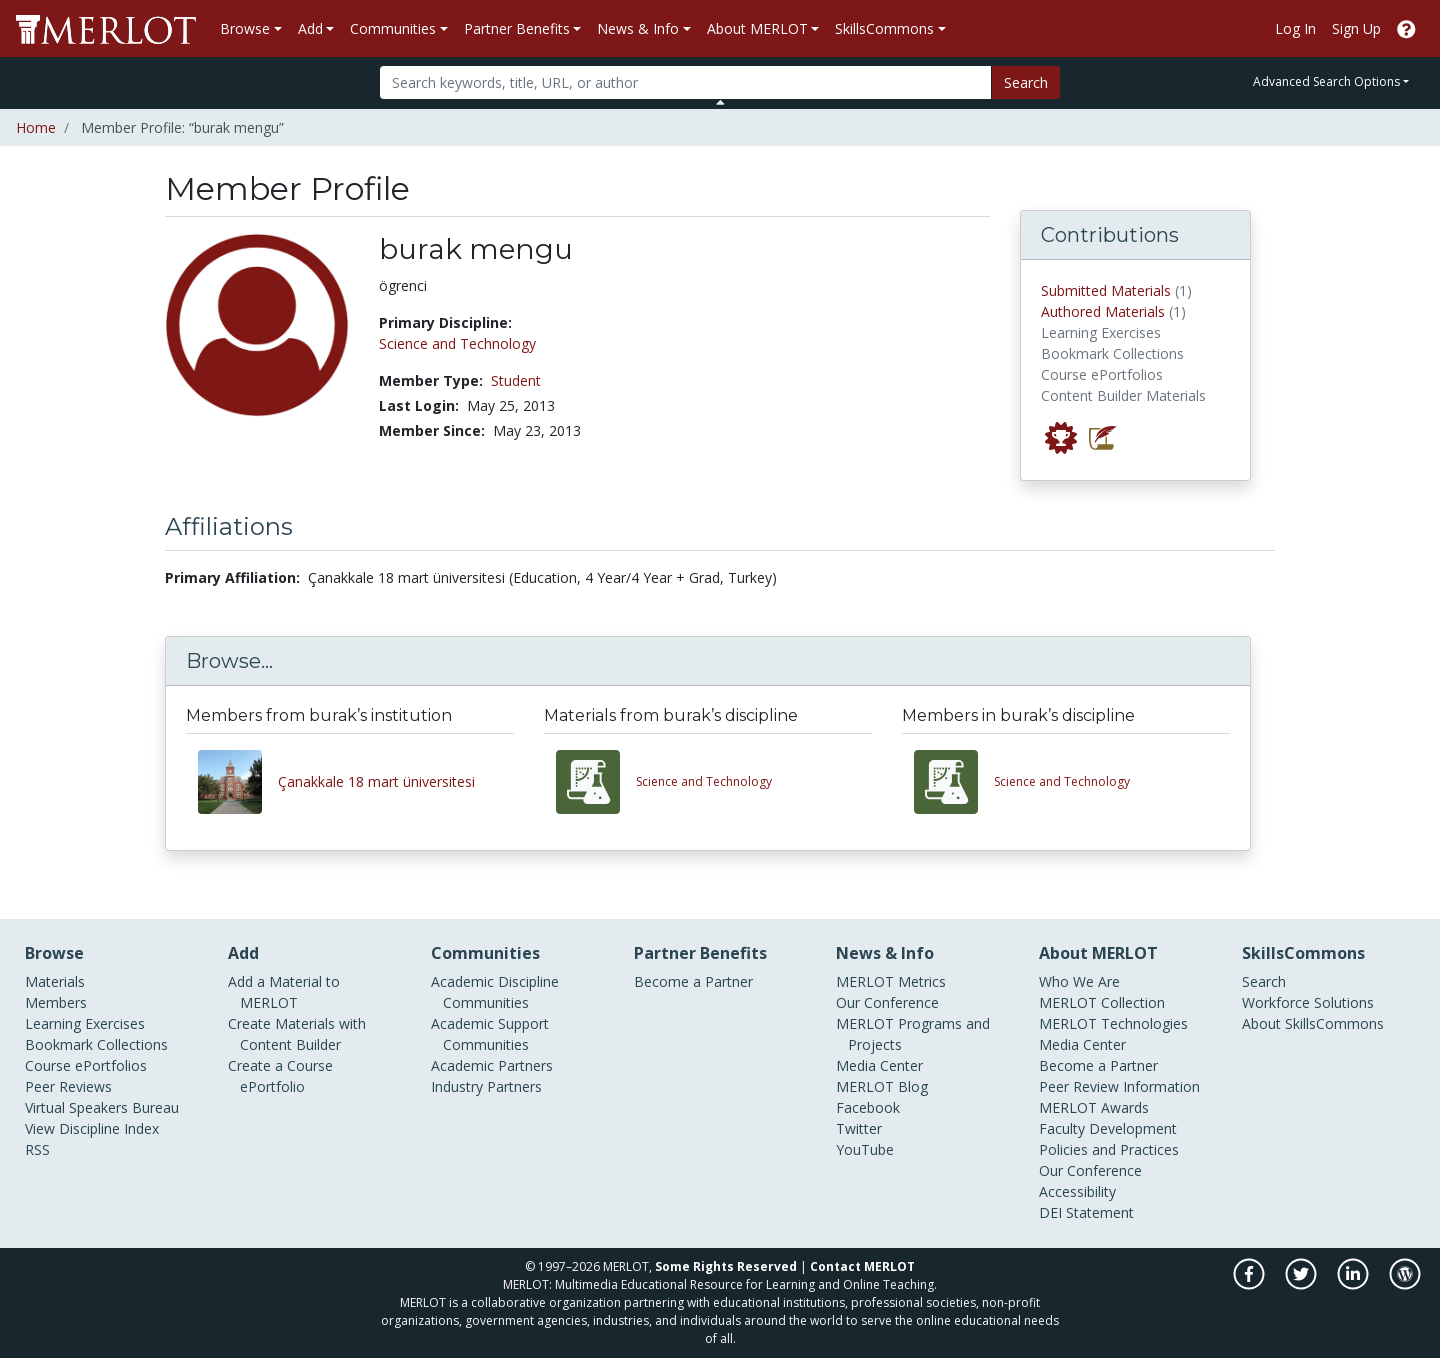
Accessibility (1077, 1191)
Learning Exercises (85, 1023)
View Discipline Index (92, 1128)
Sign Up (1356, 28)
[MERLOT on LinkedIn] (1354, 1284)
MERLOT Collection (1102, 1002)
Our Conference (887, 1002)
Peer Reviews (68, 1086)
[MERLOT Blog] (1405, 1284)
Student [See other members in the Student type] (516, 380)
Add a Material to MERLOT (284, 992)
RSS (37, 1149)
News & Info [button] (638, 28)
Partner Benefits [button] (517, 28)
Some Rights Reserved (726, 1266)
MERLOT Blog (882, 1086)
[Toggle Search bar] (720, 102)
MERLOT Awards (1094, 1107)
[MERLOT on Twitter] (1302, 1284)
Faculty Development (1108, 1128)
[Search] (685, 82)
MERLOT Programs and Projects (913, 1034)
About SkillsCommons (1313, 1023)
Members (56, 1002)
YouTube (865, 1149)
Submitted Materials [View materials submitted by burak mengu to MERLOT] (1106, 290)
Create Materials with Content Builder (297, 1034)
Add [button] (310, 28)
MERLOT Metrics (891, 981)
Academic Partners (492, 1065)
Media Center (879, 1065)
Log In (1295, 28)
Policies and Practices (1109, 1149)
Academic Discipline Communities (495, 992)
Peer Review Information (1119, 1086)
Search (1026, 82)
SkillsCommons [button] (884, 28)
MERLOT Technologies (1113, 1023)
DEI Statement (1086, 1212)
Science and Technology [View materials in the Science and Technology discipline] (704, 781)
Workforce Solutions (1308, 1002)
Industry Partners (486, 1086)
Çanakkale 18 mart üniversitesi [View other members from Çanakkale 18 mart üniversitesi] (376, 781)
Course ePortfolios (86, 1065)
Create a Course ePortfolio (280, 1076)
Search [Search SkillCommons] (1264, 981)
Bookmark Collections (96, 1044)
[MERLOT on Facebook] (1250, 1284)
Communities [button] (393, 28)
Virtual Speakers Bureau (102, 1107)
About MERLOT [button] (757, 28)
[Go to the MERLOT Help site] (1406, 28)
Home (36, 127)
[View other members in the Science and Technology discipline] (954, 782)
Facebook (868, 1107)
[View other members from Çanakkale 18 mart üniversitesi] (238, 782)
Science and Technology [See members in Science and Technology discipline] (457, 343)
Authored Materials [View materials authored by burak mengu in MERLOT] (1103, 311)
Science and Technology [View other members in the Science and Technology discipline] (1062, 781)
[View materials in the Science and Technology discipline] (596, 782)
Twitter (859, 1128)
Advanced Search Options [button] (1326, 81)
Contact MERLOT (862, 1266)
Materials (55, 981)
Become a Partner (693, 981)
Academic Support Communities (490, 1034)
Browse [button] (245, 28)
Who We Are (1079, 981)
